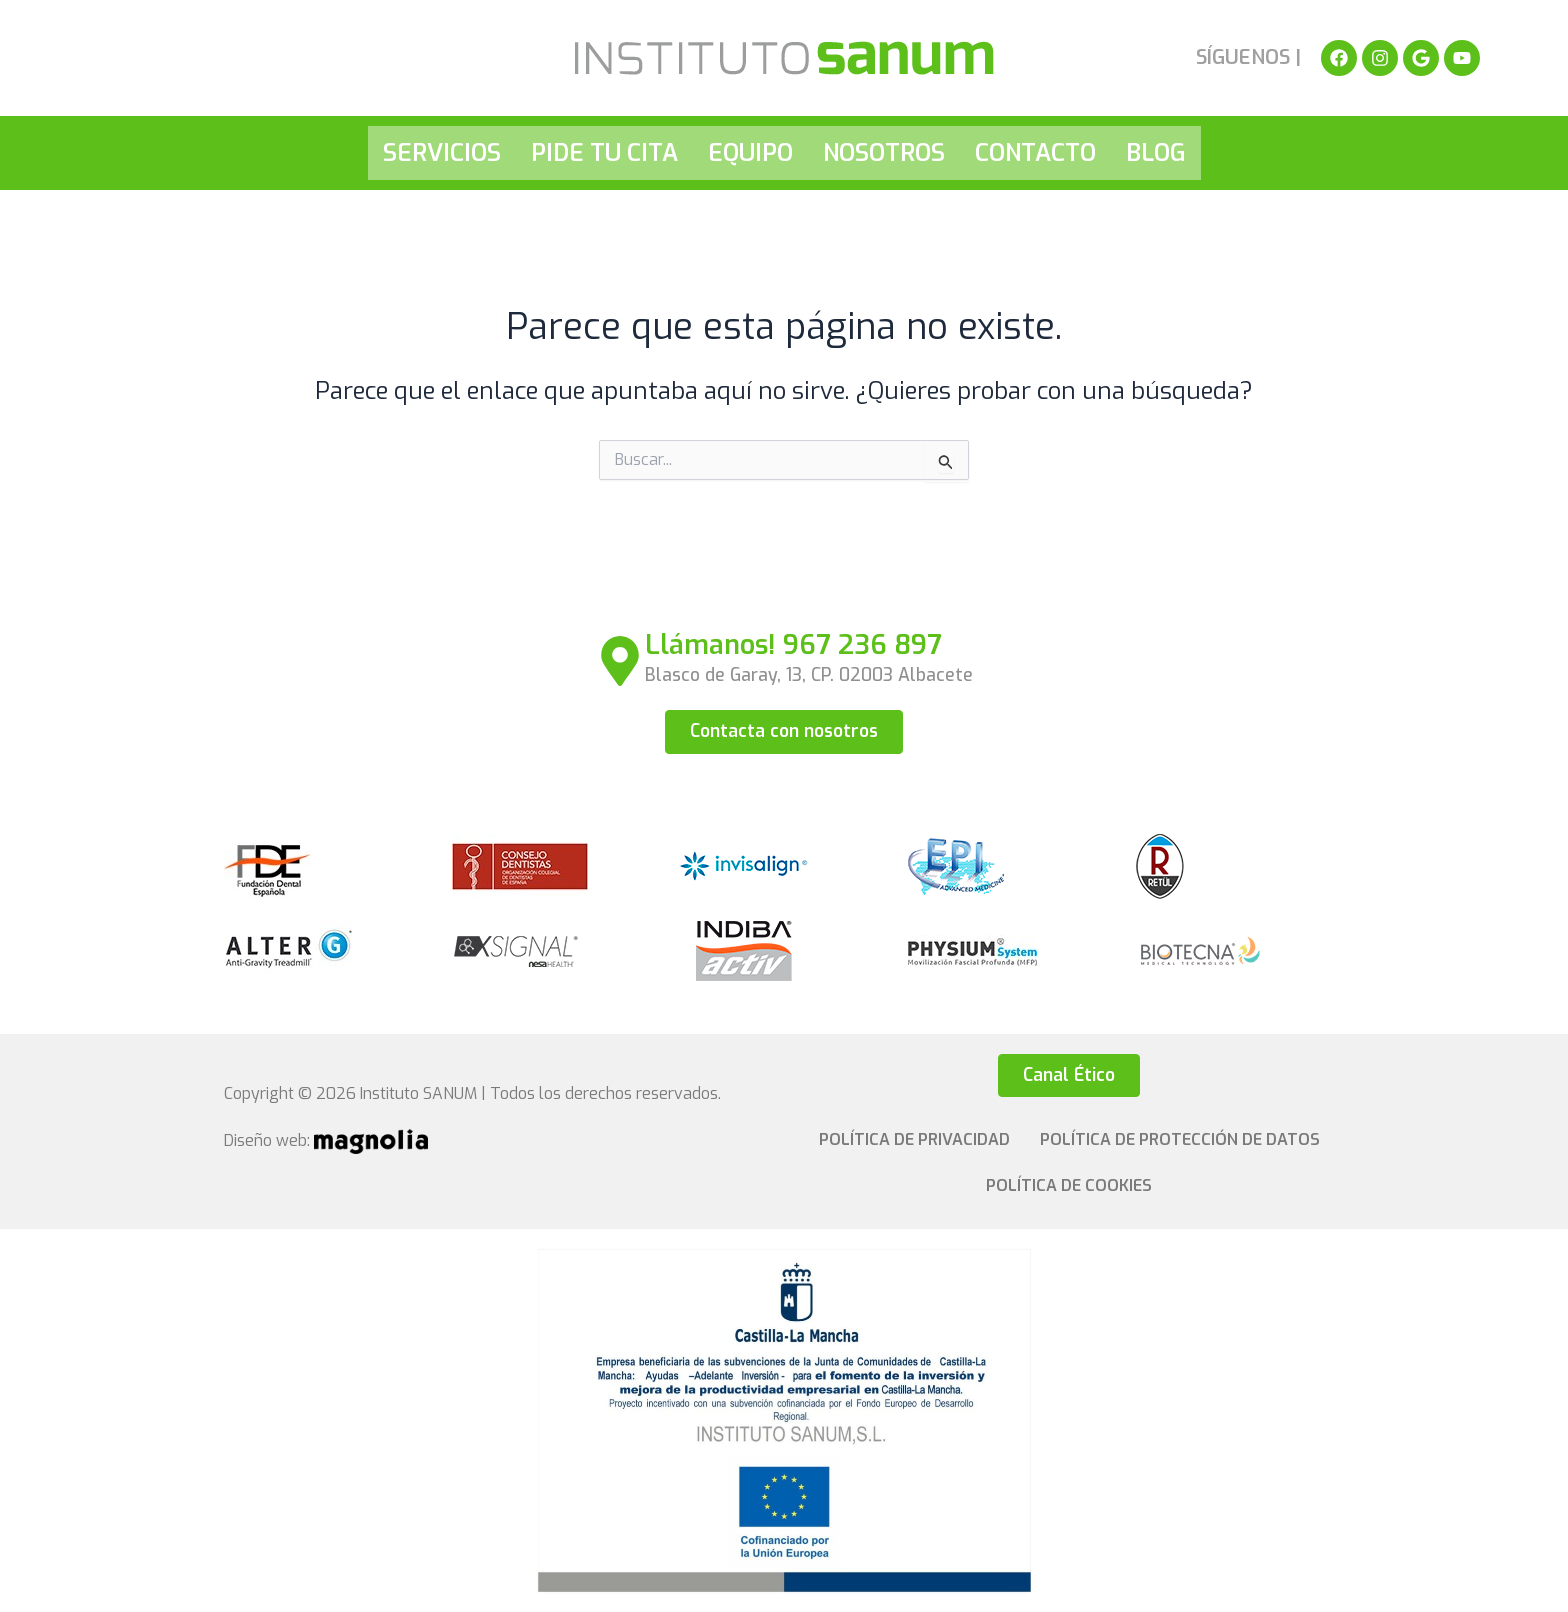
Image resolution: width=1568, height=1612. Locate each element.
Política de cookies (1069, 1185)
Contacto (1035, 153)
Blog (1156, 153)
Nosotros (884, 153)
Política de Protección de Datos (1180, 1139)
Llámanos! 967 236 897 (794, 645)
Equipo (750, 153)
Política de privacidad (914, 1139)
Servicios (442, 153)
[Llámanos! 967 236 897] (620, 661)
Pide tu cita (604, 153)
